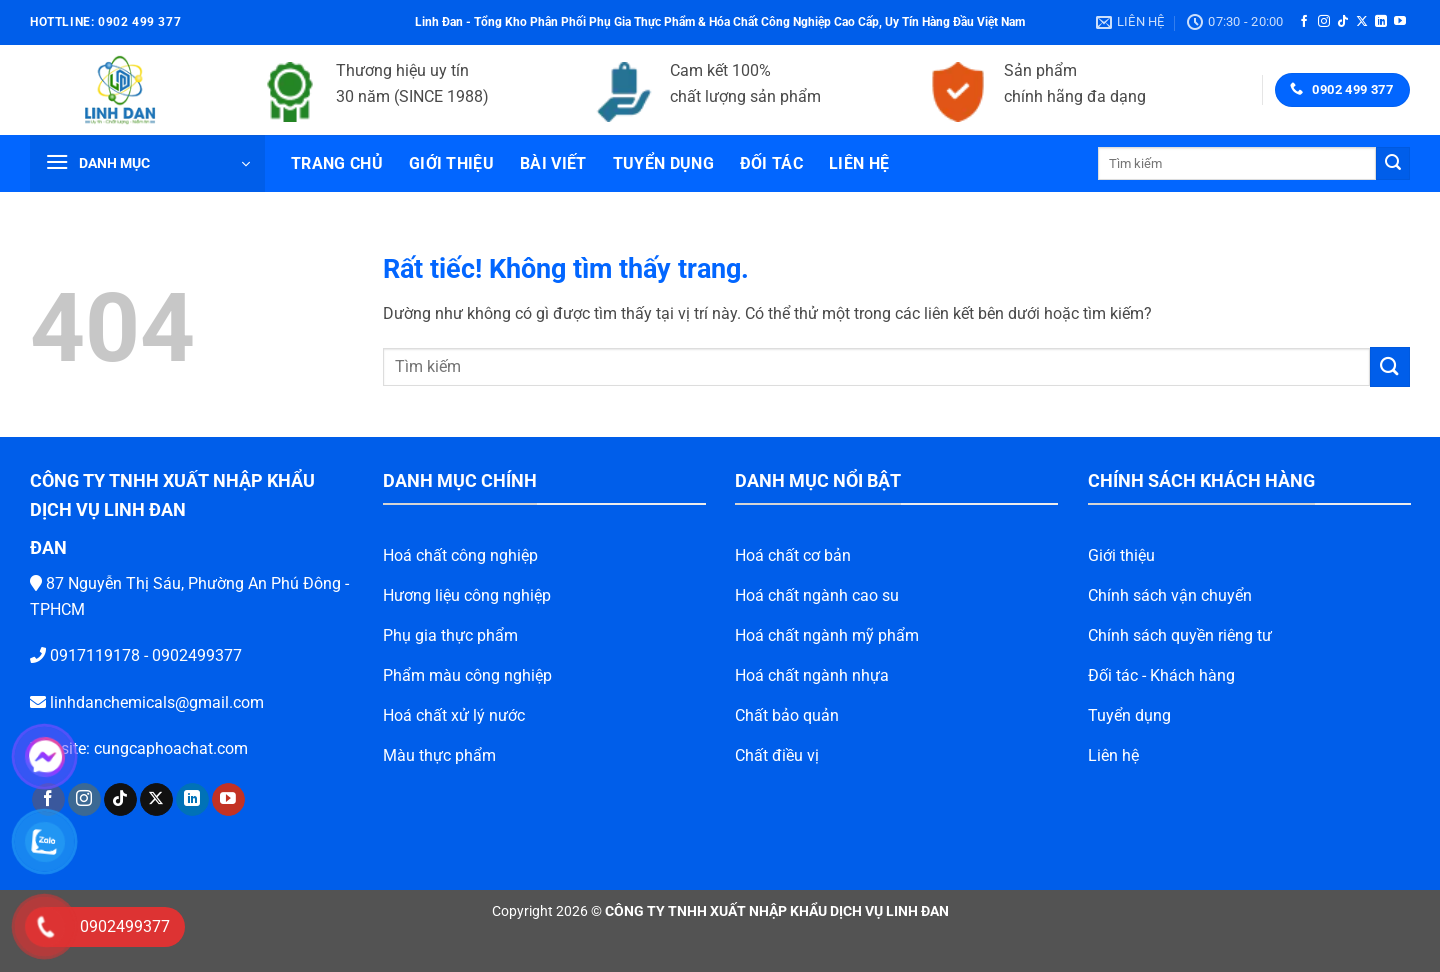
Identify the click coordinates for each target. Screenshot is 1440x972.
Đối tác (771, 163)
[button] (147, 163)
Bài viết (553, 163)
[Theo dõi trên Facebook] (1304, 22)
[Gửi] (1393, 164)
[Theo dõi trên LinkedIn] (1381, 22)
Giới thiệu (451, 163)
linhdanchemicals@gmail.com (126, 702)
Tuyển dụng (663, 163)
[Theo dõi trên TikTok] (1343, 22)
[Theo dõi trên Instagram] (1324, 22)
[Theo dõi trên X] (1362, 22)
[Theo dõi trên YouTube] (1400, 22)
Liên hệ (859, 163)
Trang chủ (337, 163)
